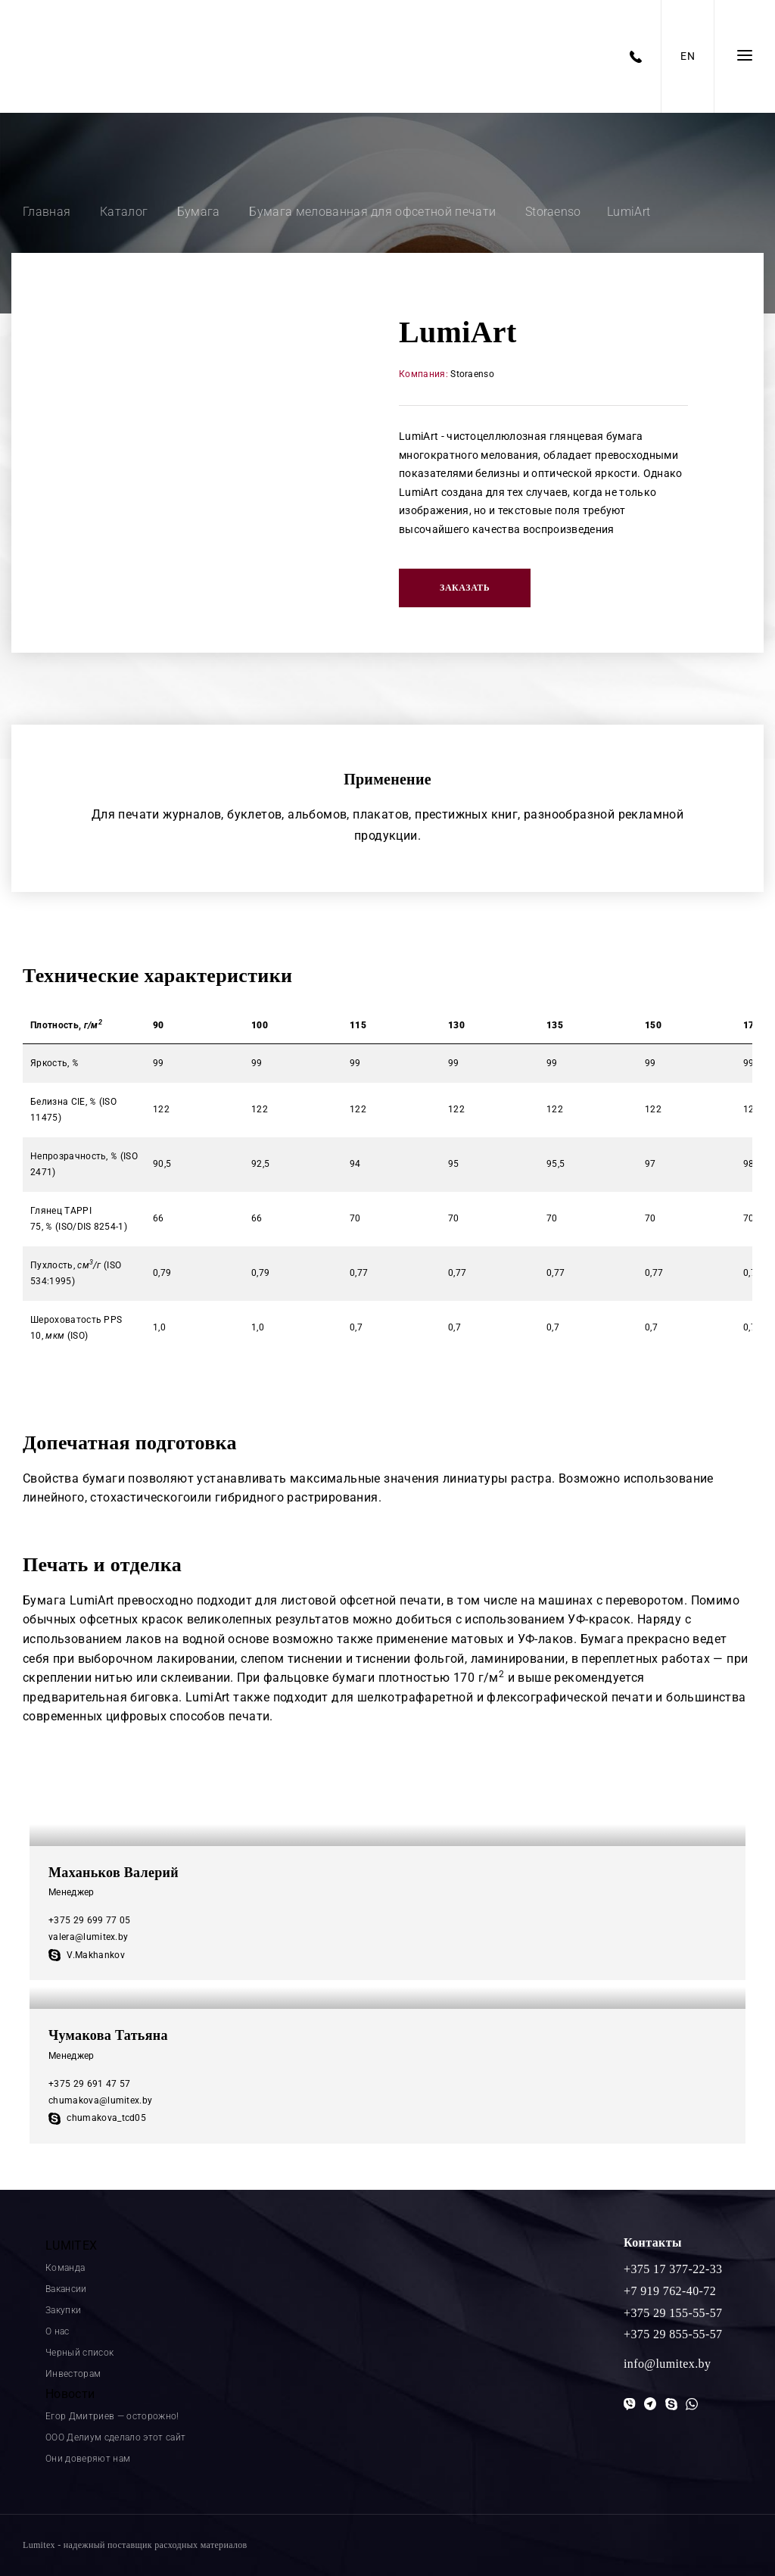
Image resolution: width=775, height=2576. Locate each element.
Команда (65, 2268)
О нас (57, 2331)
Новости (70, 2394)
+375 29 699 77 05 (89, 1920)
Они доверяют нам (87, 2458)
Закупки (63, 2310)
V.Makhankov (86, 1955)
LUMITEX (71, 2245)
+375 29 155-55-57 (673, 2312)
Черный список (79, 2352)
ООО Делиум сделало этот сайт (115, 2437)
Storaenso (472, 374)
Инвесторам (73, 2374)
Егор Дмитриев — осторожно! (112, 2416)
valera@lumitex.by (88, 1937)
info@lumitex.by (667, 2363)
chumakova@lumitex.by (100, 2100)
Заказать (465, 587)
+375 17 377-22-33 (673, 2269)
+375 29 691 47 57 (89, 2084)
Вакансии (66, 2289)
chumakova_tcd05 (97, 2118)
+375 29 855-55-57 (673, 2334)
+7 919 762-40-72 (670, 2290)
